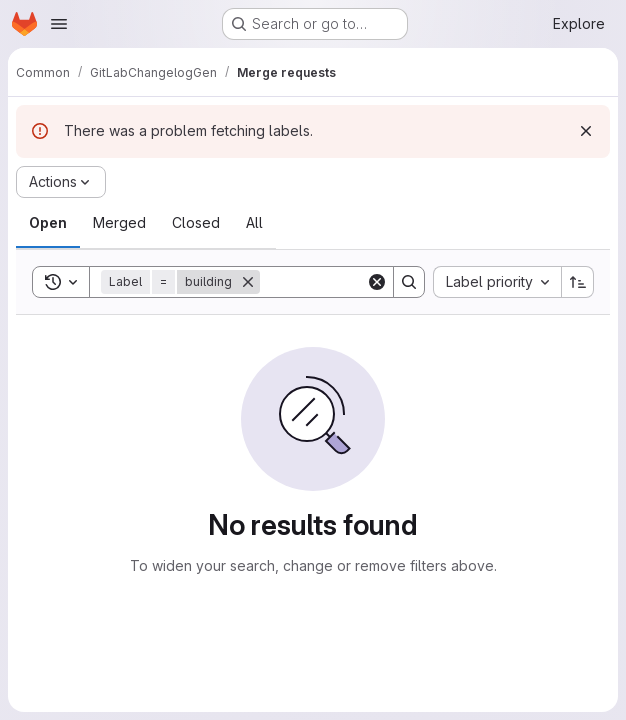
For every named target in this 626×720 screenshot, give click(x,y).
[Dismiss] (586, 131)
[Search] (409, 282)
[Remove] (248, 282)
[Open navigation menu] (59, 24)
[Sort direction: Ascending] (578, 282)
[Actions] (61, 182)
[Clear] (377, 282)
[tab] (48, 223)
